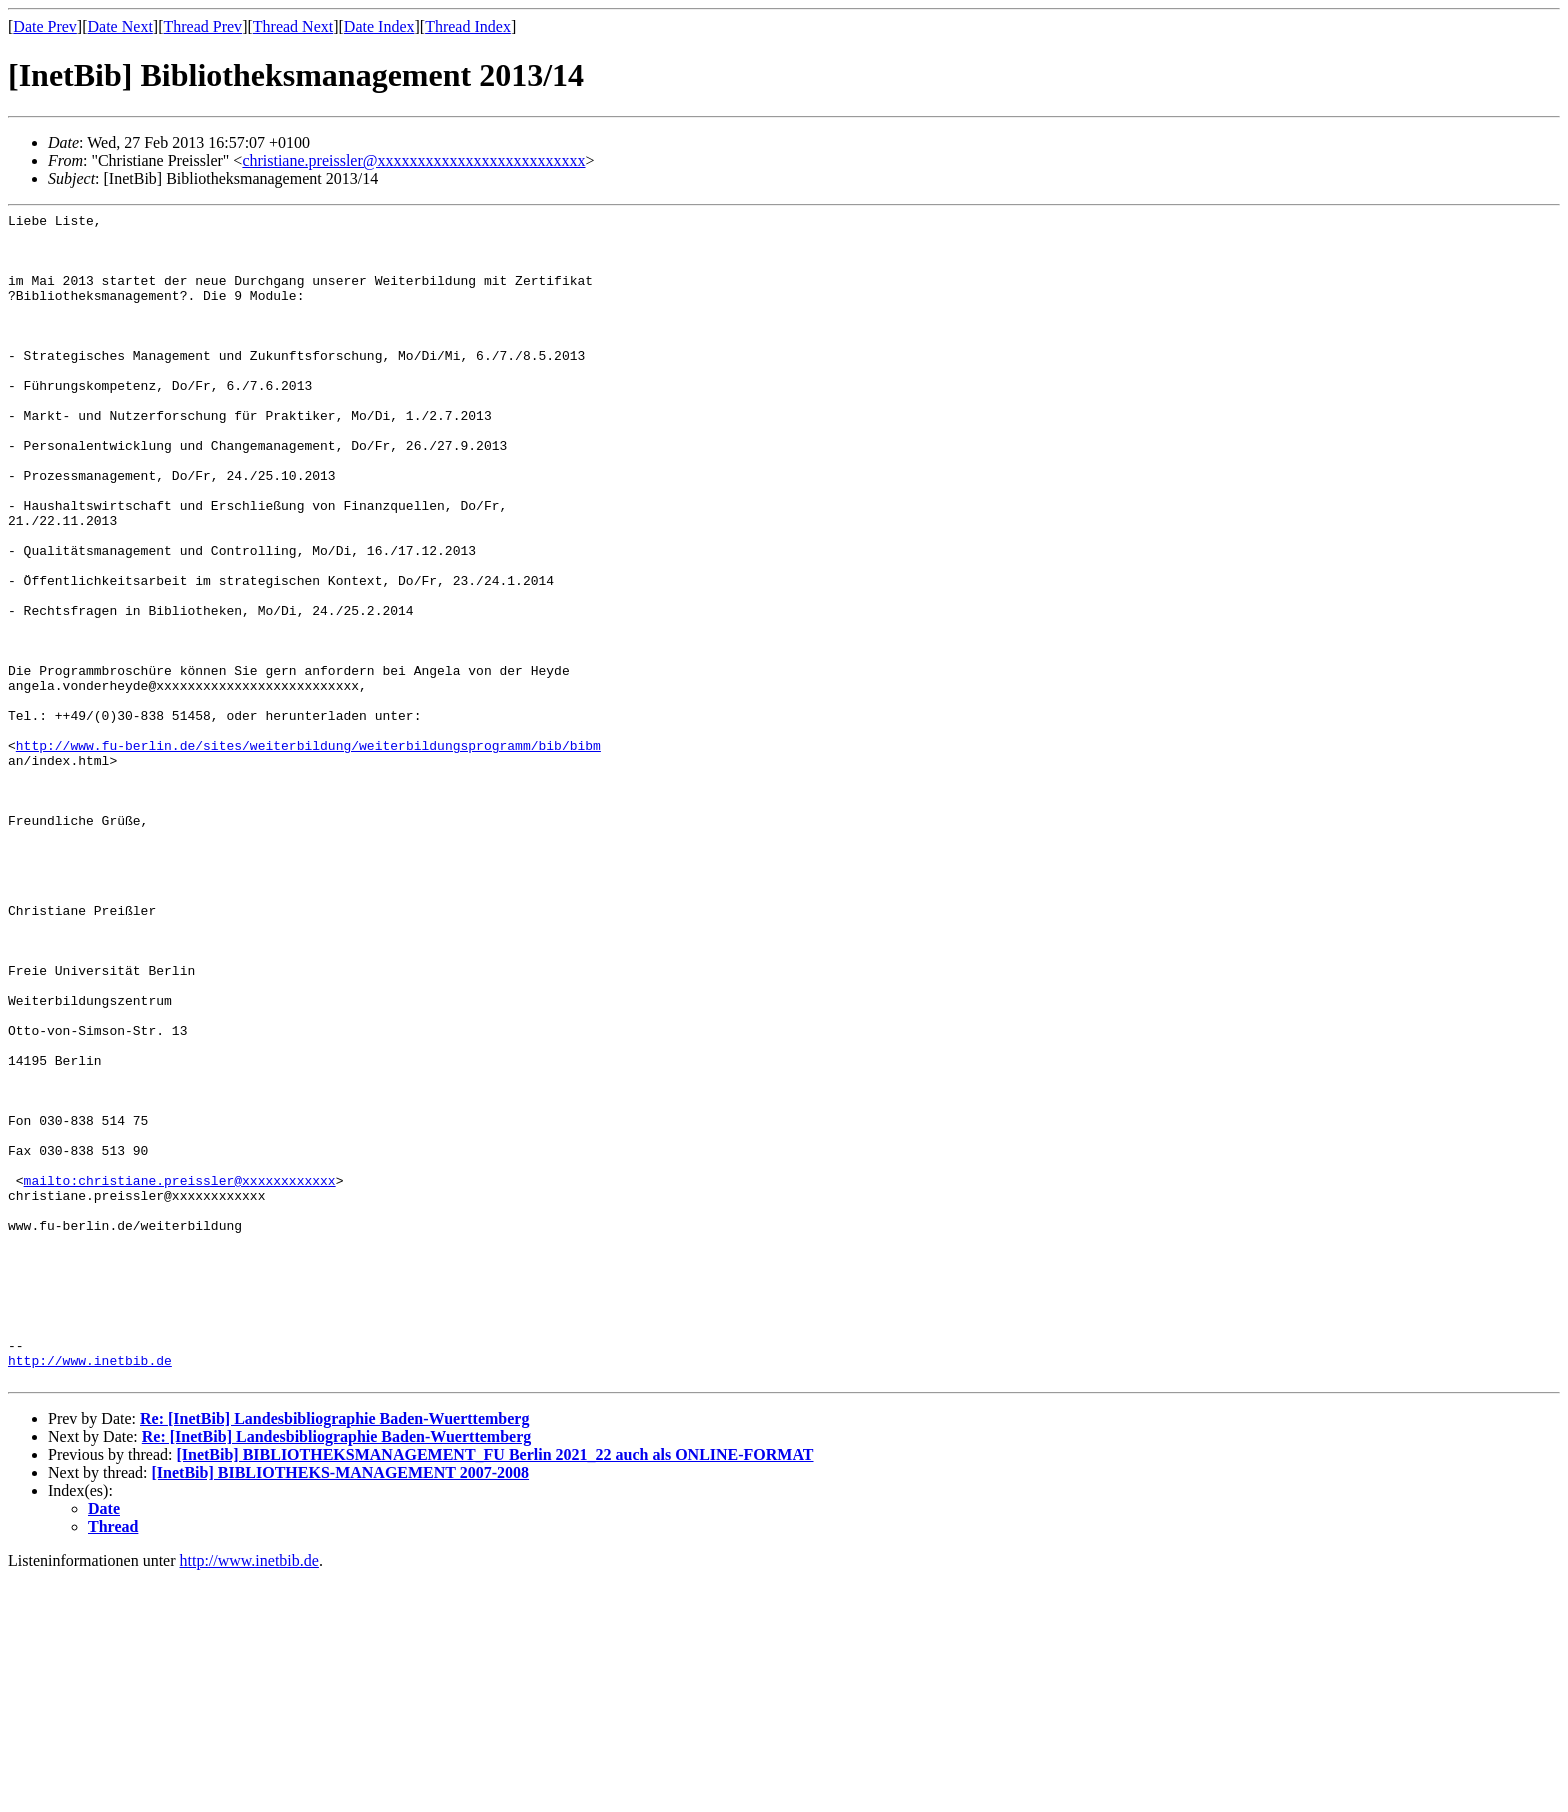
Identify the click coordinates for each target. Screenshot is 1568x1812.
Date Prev (45, 26)
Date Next (120, 26)
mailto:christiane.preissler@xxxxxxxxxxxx (180, 1375)
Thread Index (468, 26)
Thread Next (293, 26)
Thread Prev (202, 26)
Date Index (379, 26)
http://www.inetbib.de (90, 1591)
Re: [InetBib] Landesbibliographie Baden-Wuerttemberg (334, 1652)
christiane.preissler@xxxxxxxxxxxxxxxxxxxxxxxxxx (413, 160)
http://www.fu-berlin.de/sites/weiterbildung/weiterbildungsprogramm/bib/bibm (308, 853)
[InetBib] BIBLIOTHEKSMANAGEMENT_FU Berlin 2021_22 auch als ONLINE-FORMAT (494, 1688)
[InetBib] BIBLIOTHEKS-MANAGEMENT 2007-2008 (341, 1706)
